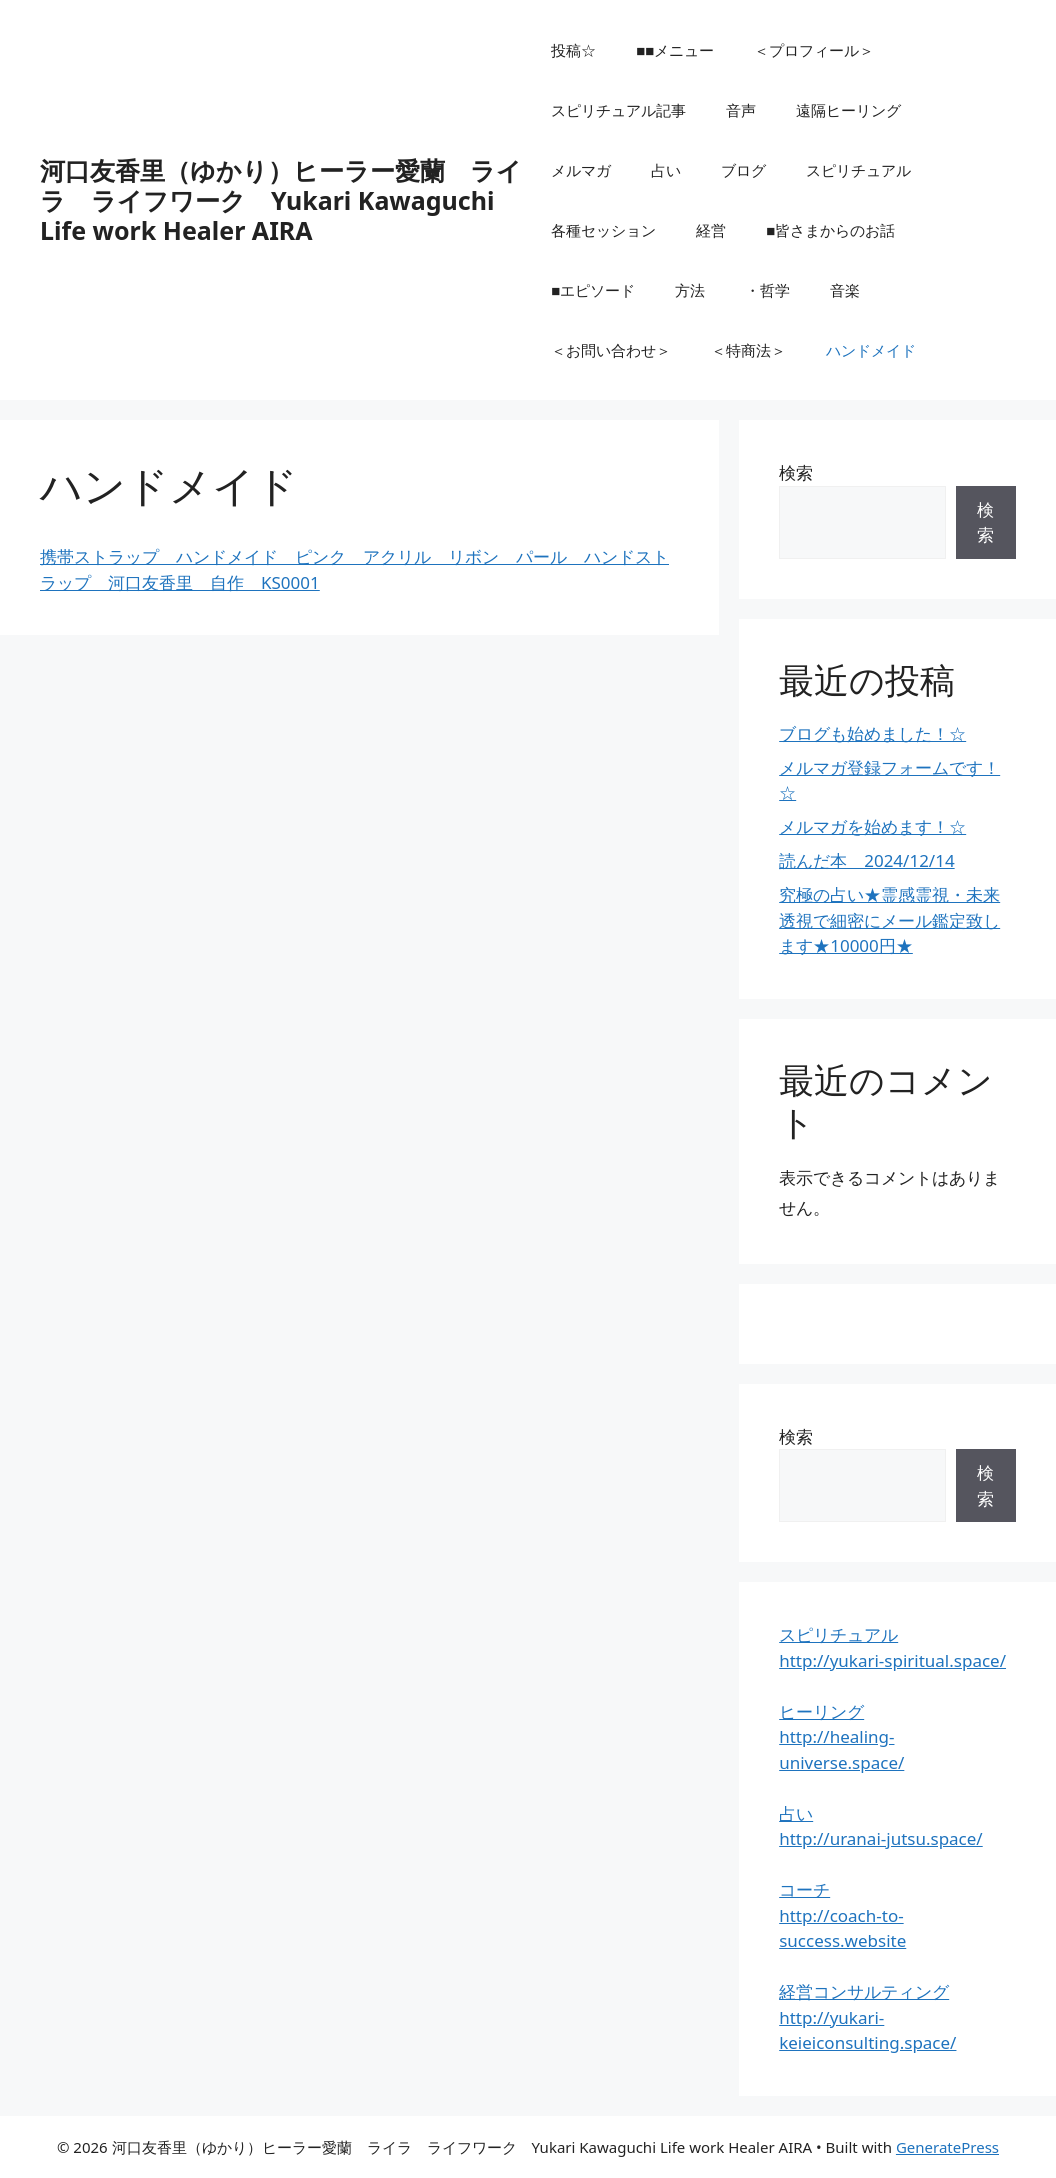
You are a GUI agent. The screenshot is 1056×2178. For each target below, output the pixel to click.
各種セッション (603, 230)
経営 (711, 230)
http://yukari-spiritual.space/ (892, 1660)
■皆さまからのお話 (830, 230)
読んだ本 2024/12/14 (866, 860)
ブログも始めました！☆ (872, 733)
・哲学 (767, 290)
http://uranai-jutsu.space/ (881, 1838)
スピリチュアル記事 (618, 110)
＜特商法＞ (748, 350)
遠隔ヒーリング (848, 110)
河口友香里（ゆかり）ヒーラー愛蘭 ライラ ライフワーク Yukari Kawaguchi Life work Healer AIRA (281, 200)
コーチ (804, 1889)
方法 (690, 290)
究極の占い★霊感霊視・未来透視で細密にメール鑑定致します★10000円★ (889, 920)
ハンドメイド (871, 350)
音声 (741, 110)
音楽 (845, 290)
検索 (796, 472)
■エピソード (593, 290)
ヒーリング (821, 1711)
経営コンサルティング (864, 1991)
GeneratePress (947, 2147)
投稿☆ (573, 50)
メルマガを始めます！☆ (872, 826)
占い (666, 170)
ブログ (743, 170)
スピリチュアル (858, 170)
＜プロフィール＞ (814, 50)
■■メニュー (675, 50)
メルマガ (581, 170)
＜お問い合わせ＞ (611, 350)
